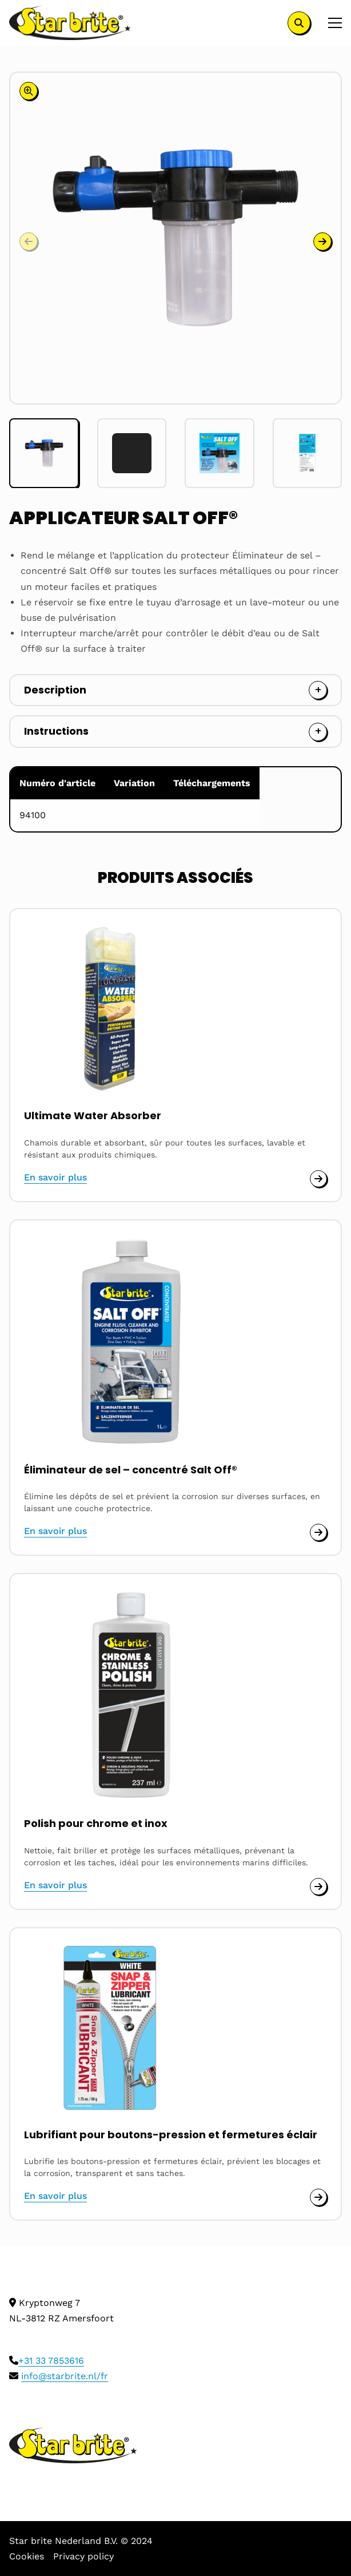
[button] (322, 241)
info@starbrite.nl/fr (64, 2376)
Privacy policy (83, 2556)
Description (55, 690)
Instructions (56, 731)
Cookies (26, 2556)
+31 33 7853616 (51, 2360)
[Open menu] (330, 22)
